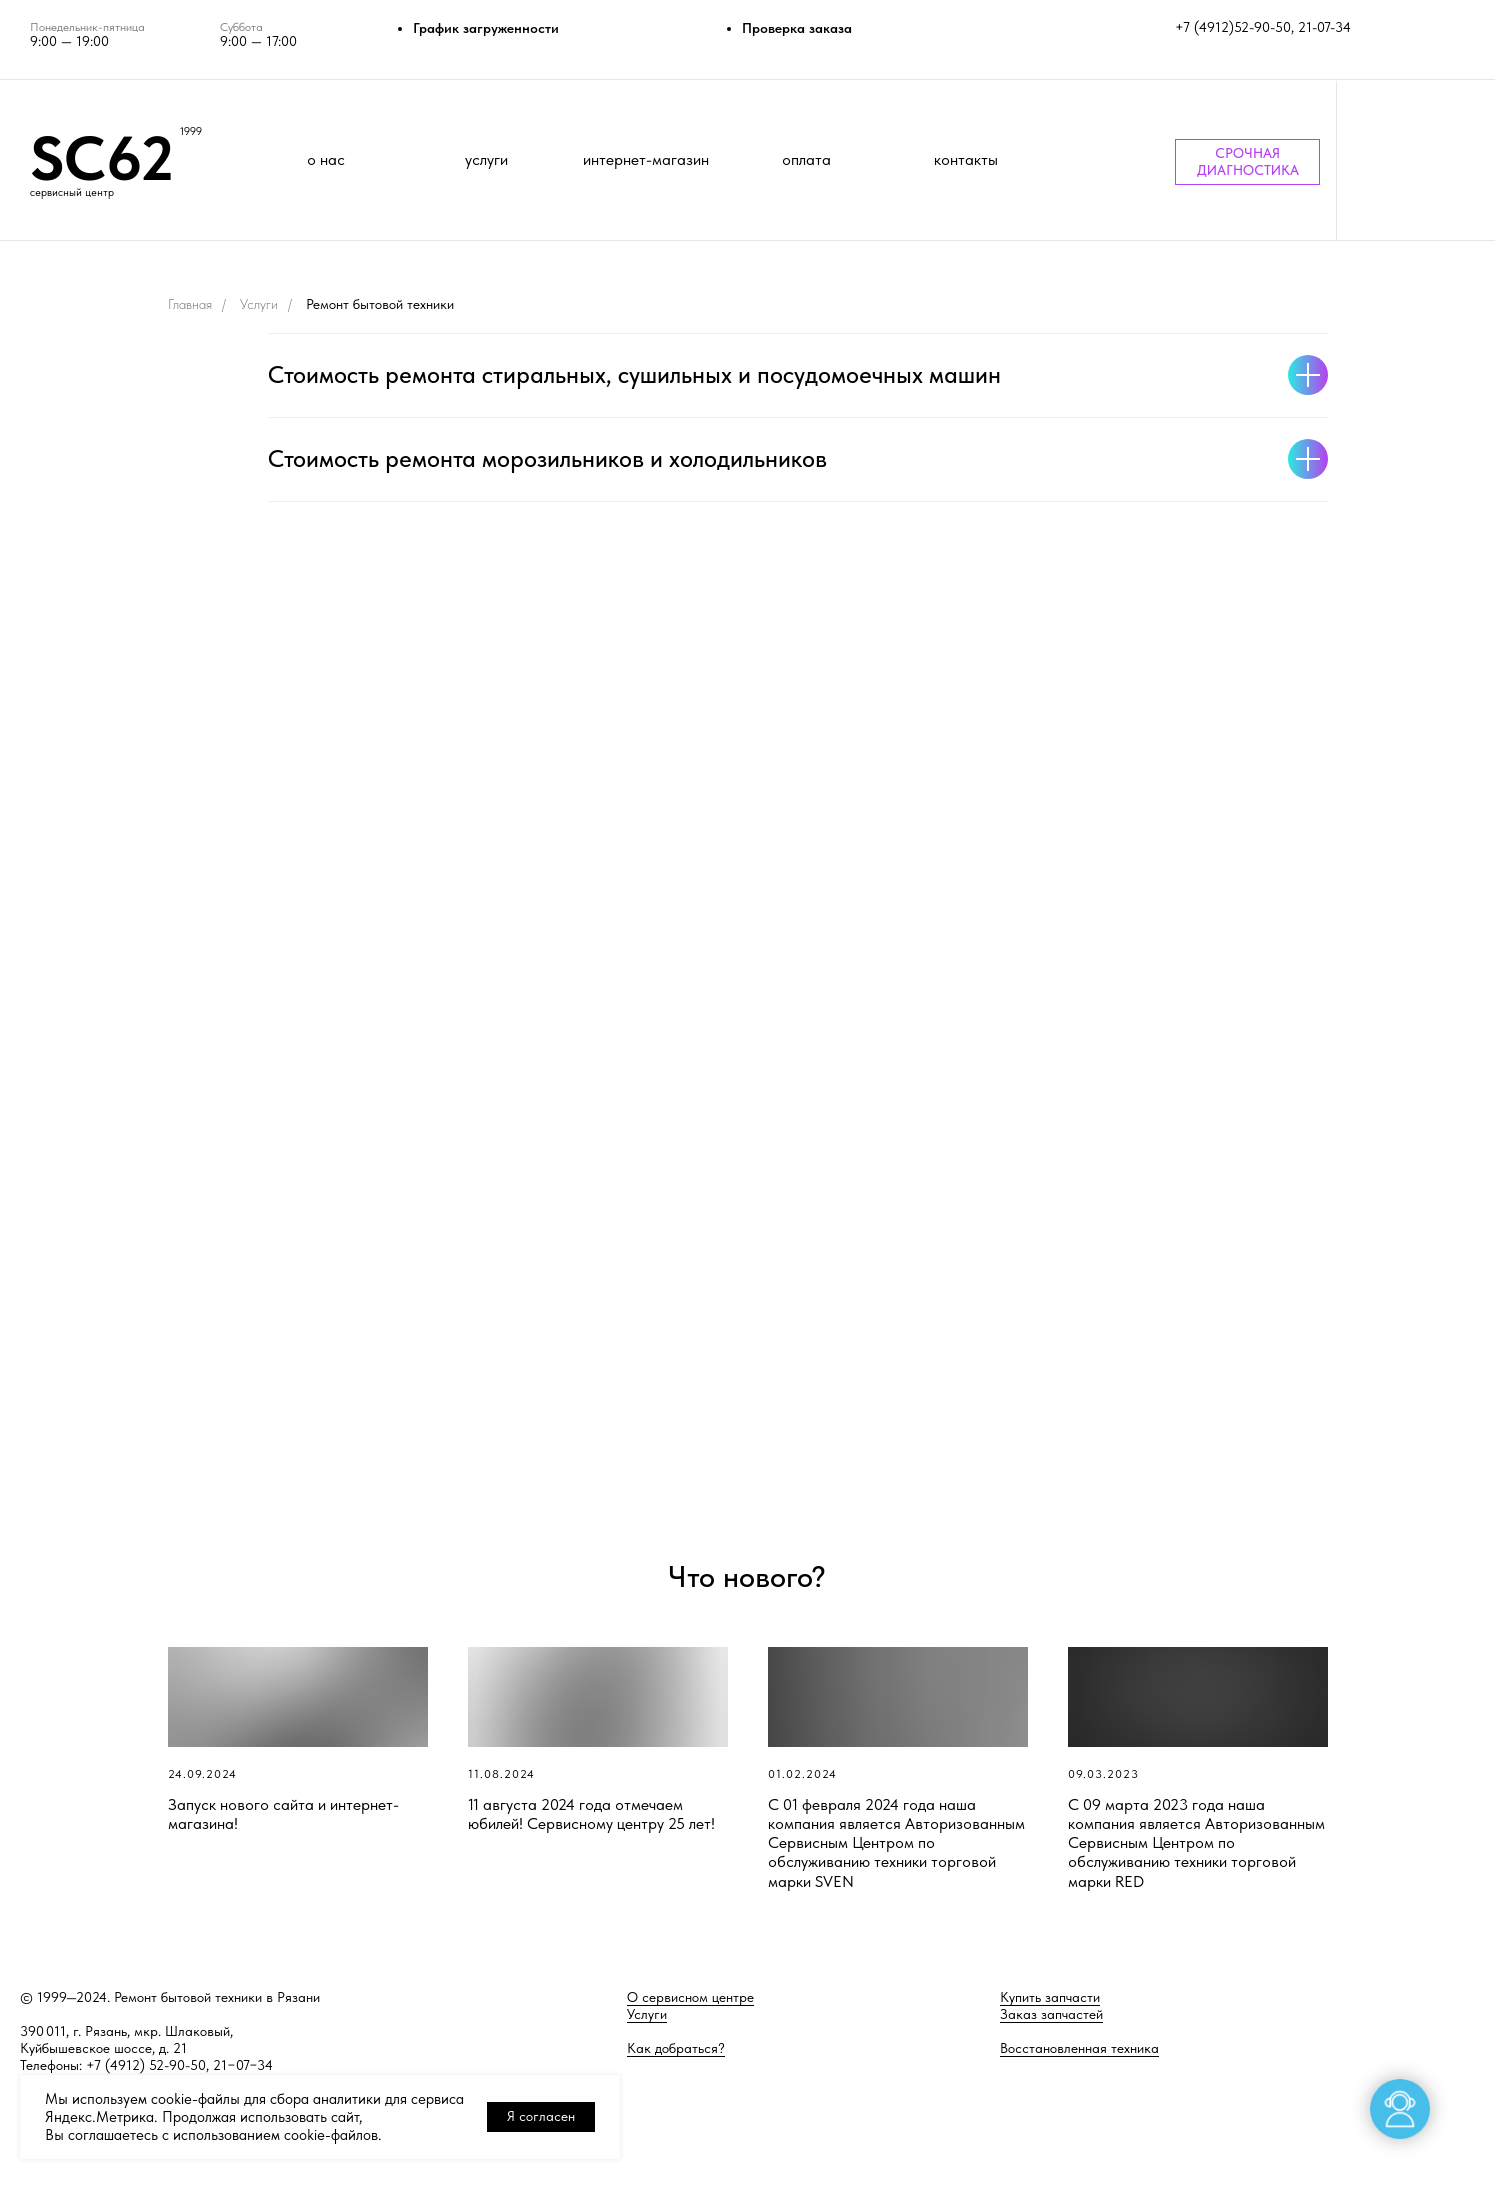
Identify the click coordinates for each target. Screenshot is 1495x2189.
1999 (191, 131)
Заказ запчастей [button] (1051, 2014)
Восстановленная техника (1079, 2048)
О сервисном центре (690, 1997)
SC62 (102, 158)
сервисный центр (72, 192)
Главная (190, 304)
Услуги (259, 304)
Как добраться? (676, 2048)
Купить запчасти (1050, 1997)
